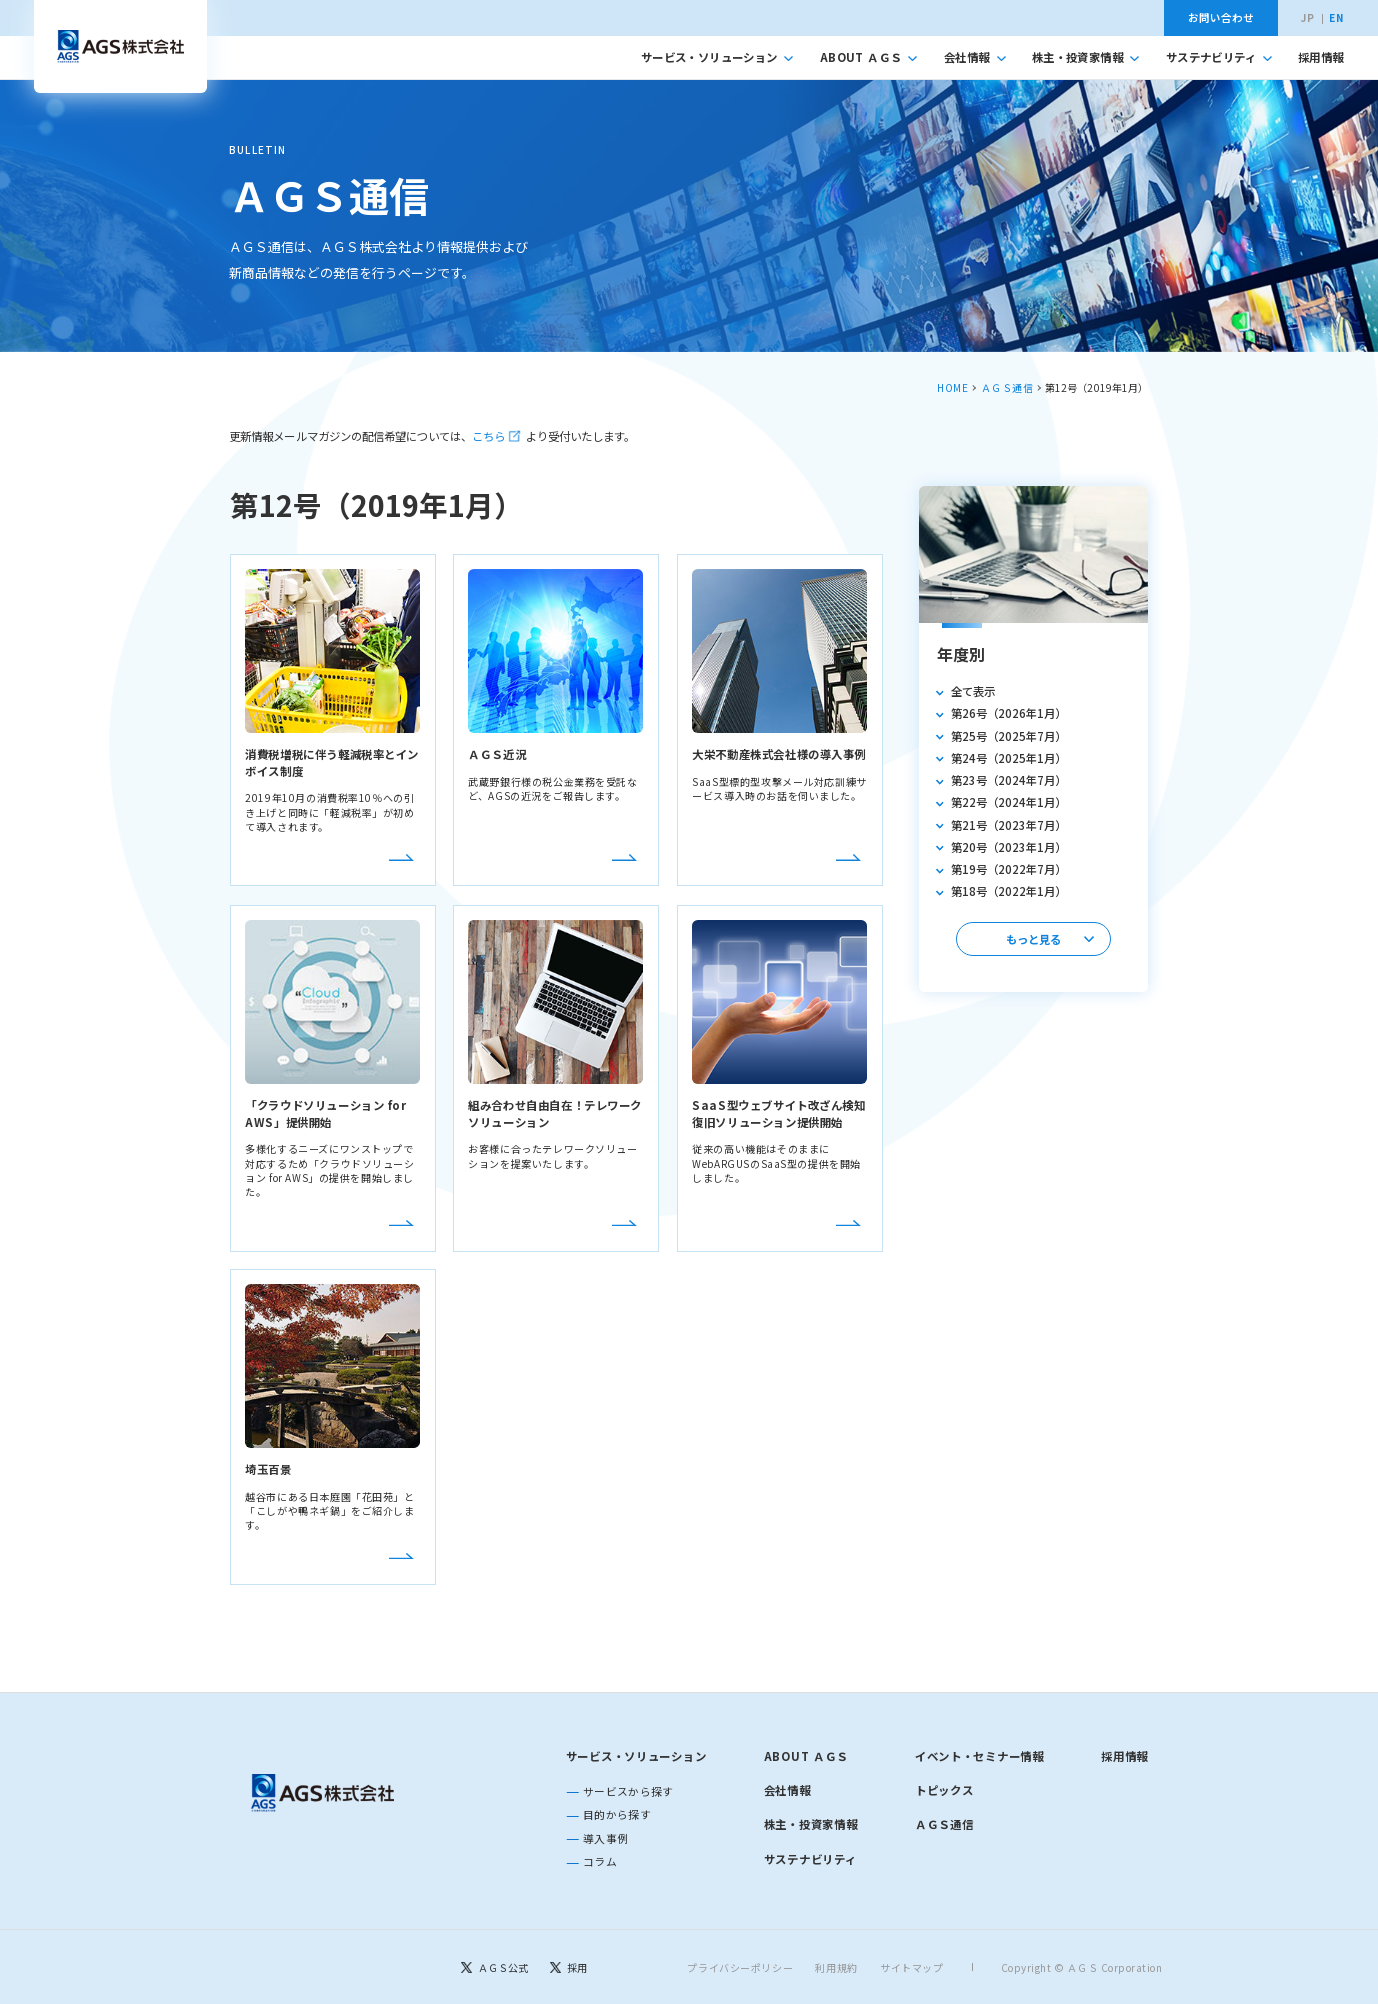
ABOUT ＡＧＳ (869, 57)
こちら (488, 436)
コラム (600, 1861)
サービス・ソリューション (717, 57)
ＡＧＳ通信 (1007, 387)
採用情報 (1320, 57)
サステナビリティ (1219, 57)
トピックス (944, 1790)
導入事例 (605, 1838)
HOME (952, 387)
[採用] (568, 1966)
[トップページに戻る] (323, 1793)
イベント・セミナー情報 (979, 1756)
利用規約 (837, 1966)
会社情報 (975, 57)
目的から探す (617, 1814)
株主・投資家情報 (1085, 57)
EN (1336, 18)
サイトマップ (911, 1966)
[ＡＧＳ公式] (494, 1966)
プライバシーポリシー (741, 1966)
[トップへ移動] (120, 46)
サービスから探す (628, 1791)
